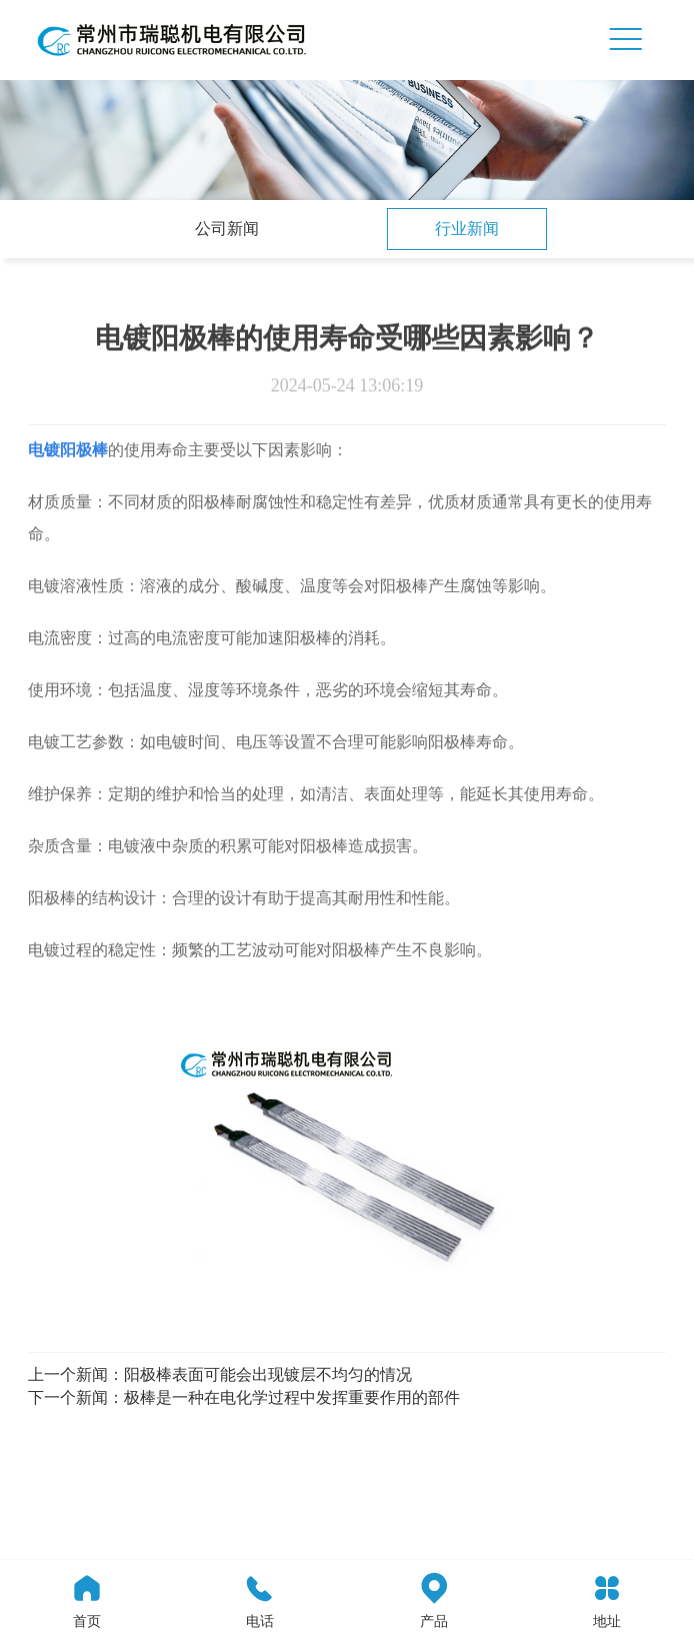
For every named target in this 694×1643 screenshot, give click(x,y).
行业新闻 (467, 228)
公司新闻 (227, 228)
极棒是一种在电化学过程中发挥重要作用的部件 (292, 1397)
